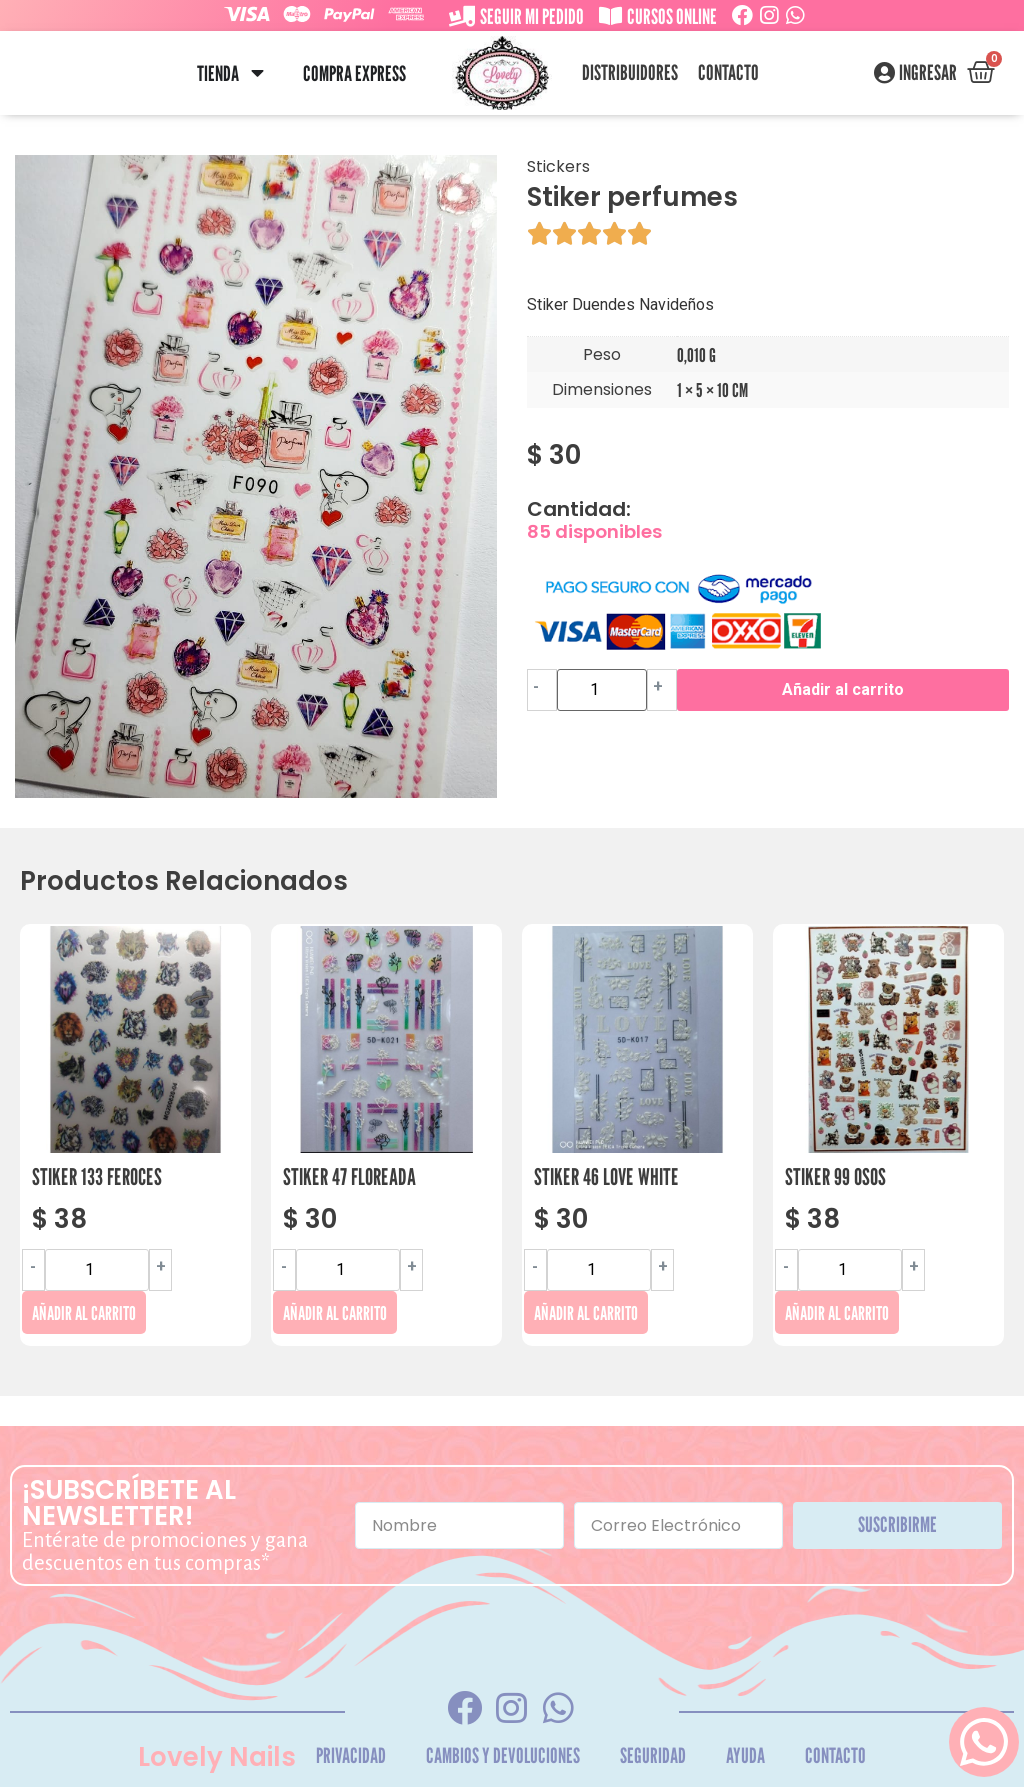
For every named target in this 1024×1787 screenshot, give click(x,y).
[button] (257, 73)
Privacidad (351, 1755)
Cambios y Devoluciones (503, 1755)
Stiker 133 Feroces (97, 1176)
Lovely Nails (217, 1757)
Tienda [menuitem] (218, 73)
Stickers (558, 166)
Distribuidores (630, 73)
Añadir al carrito (843, 689)
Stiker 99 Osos (835, 1176)
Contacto (728, 73)
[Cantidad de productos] (602, 690)
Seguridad (653, 1755)
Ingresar (928, 73)
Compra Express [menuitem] (354, 73)
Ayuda (745, 1755)
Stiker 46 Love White (606, 1176)
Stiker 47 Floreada (349, 1176)
